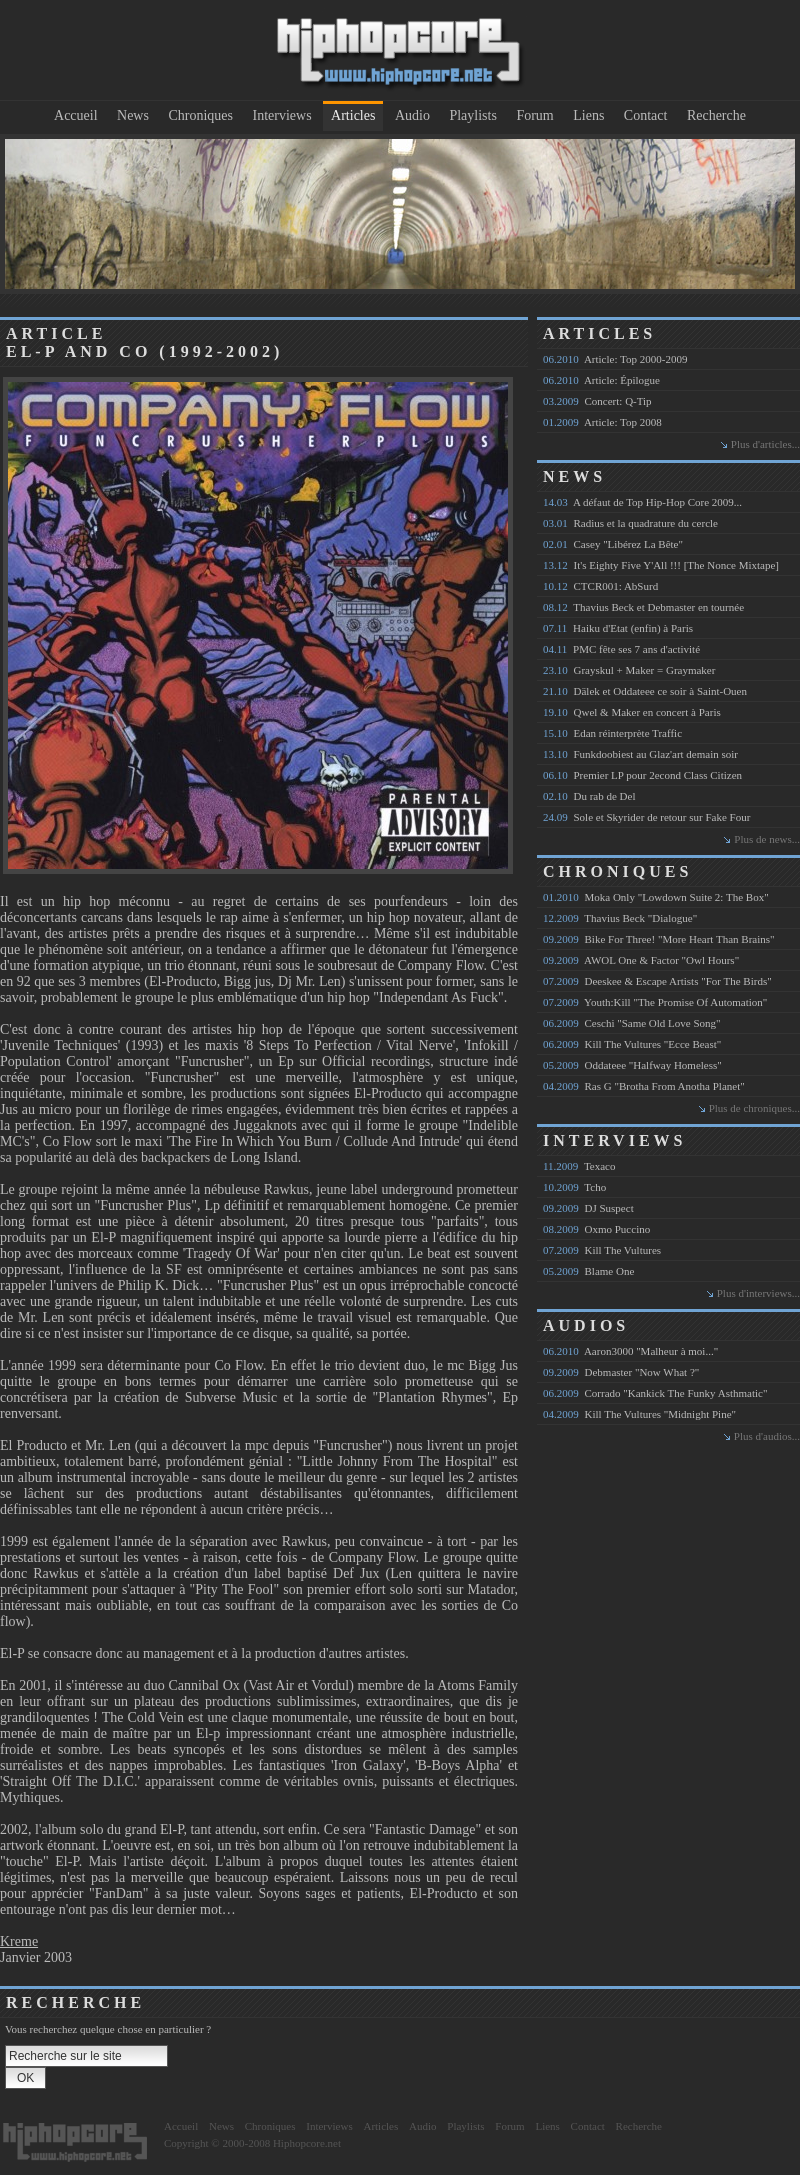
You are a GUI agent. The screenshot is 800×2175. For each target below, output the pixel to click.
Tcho (574, 1187)
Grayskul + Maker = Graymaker (629, 670)
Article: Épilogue (601, 380)
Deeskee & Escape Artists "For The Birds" (657, 981)
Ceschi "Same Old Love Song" (632, 1023)
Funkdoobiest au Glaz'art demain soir (640, 754)
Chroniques (200, 115)
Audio (412, 115)
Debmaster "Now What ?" (621, 1372)
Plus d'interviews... (758, 1293)
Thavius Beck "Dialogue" (620, 918)
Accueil (76, 115)
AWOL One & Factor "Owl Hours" (641, 960)
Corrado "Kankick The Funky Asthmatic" (655, 1393)
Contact (646, 115)
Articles (353, 115)
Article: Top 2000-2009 (615, 359)
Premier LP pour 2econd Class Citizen (642, 775)
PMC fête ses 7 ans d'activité (621, 649)
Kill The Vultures (602, 1250)
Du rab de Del (589, 796)
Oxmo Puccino (596, 1229)
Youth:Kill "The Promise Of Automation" (655, 1002)
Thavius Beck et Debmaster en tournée (643, 607)
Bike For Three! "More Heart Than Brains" (659, 939)
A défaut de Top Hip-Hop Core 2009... (642, 502)
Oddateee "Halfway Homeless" (632, 1065)
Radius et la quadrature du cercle (630, 523)
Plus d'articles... (765, 444)
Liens (588, 115)
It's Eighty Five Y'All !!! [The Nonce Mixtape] (661, 565)
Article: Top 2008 (602, 422)
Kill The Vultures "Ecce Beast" (632, 1044)
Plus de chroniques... (754, 1108)
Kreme (19, 1941)
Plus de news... (767, 839)
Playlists (472, 115)
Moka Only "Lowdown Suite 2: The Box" (656, 897)
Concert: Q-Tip (597, 401)
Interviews (282, 115)
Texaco (579, 1166)
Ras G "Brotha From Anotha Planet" (644, 1086)
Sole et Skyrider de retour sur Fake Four (646, 817)
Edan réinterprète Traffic (612, 733)
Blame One (588, 1271)
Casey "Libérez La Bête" (613, 544)
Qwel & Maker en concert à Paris (632, 712)
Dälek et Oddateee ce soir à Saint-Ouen (645, 691)
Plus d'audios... (767, 1436)
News (133, 115)
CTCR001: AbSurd (600, 586)
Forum (534, 115)
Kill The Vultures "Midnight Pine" (639, 1414)
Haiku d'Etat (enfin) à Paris (618, 628)
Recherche (716, 115)
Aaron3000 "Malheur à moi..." (630, 1351)
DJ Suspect (588, 1208)
